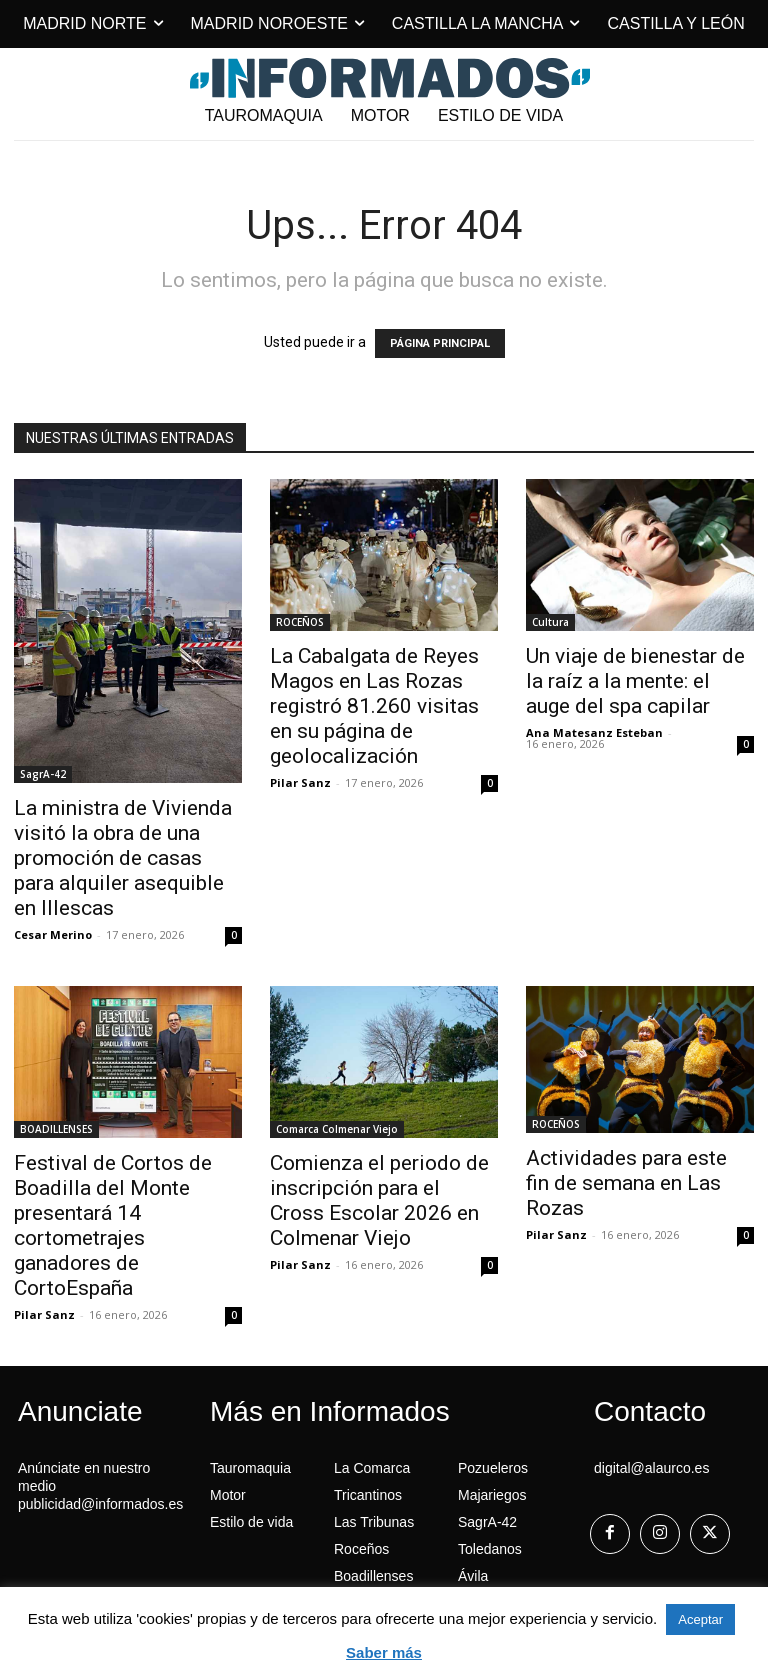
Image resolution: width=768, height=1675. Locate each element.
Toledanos (490, 1549)
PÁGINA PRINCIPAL (440, 343)
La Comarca (372, 1468)
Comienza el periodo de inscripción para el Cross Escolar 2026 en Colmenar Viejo (379, 1200)
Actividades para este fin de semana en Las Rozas (626, 1183)
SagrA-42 (43, 774)
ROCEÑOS (300, 622)
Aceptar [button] (700, 1619)
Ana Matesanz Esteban (594, 732)
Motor (228, 1495)
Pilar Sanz (300, 782)
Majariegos (492, 1495)
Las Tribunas (374, 1522)
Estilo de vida (251, 1522)
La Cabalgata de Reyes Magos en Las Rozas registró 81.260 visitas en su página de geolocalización (374, 706)
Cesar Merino (53, 934)
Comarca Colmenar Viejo (337, 1129)
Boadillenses (373, 1576)
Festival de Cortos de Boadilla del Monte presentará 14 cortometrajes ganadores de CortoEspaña (113, 1225)
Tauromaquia (250, 1468)
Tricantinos (368, 1495)
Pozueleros (493, 1468)
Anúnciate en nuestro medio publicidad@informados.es (100, 1486)
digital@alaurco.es (651, 1468)
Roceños (361, 1549)
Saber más (384, 1652)
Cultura (550, 622)
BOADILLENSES (56, 1129)
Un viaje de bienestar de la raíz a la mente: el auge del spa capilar (635, 681)
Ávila (473, 1576)
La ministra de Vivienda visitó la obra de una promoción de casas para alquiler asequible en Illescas (123, 858)
